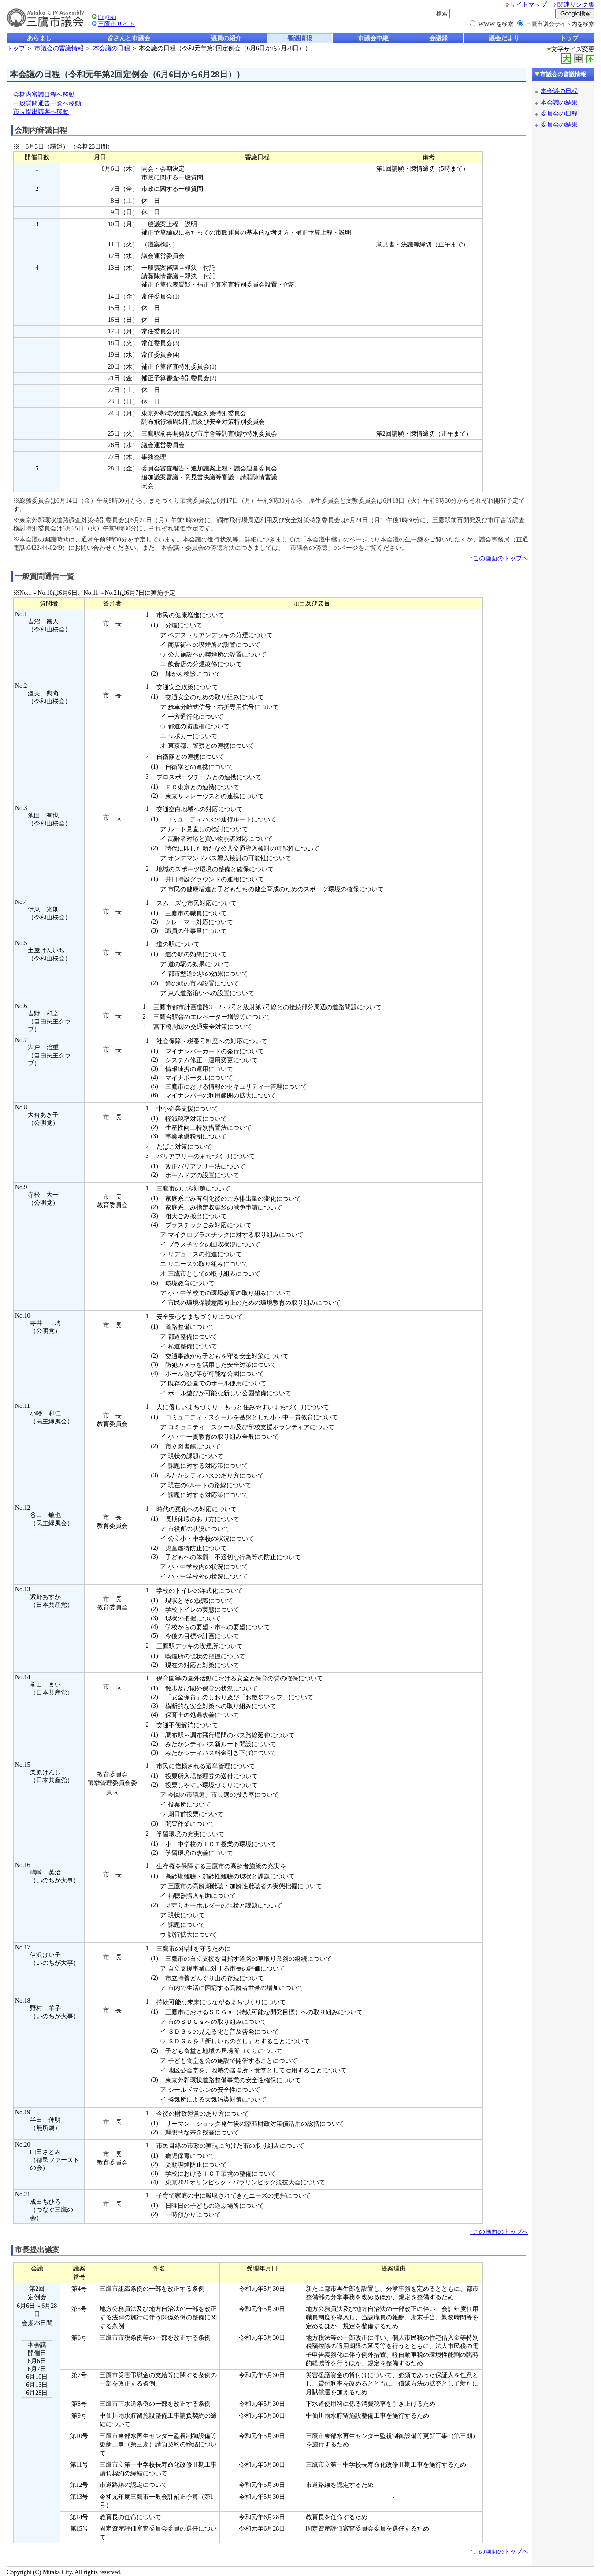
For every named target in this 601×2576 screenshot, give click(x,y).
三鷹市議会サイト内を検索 (560, 24)
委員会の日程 (559, 113)
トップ (569, 38)
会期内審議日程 (41, 130)
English (107, 17)
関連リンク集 (575, 4)
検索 (442, 13)
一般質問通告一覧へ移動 (47, 103)
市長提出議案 (37, 2250)
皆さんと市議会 (128, 38)
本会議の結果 (559, 102)
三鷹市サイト (116, 24)
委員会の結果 (559, 124)
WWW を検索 (495, 24)
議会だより (504, 38)
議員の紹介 (226, 38)
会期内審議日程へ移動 (44, 94)
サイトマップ (528, 4)
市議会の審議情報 (59, 48)
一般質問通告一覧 (44, 576)
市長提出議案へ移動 (41, 111)
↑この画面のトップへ (499, 558)
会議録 (438, 38)
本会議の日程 (111, 48)
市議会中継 (373, 38)
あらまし (39, 38)
